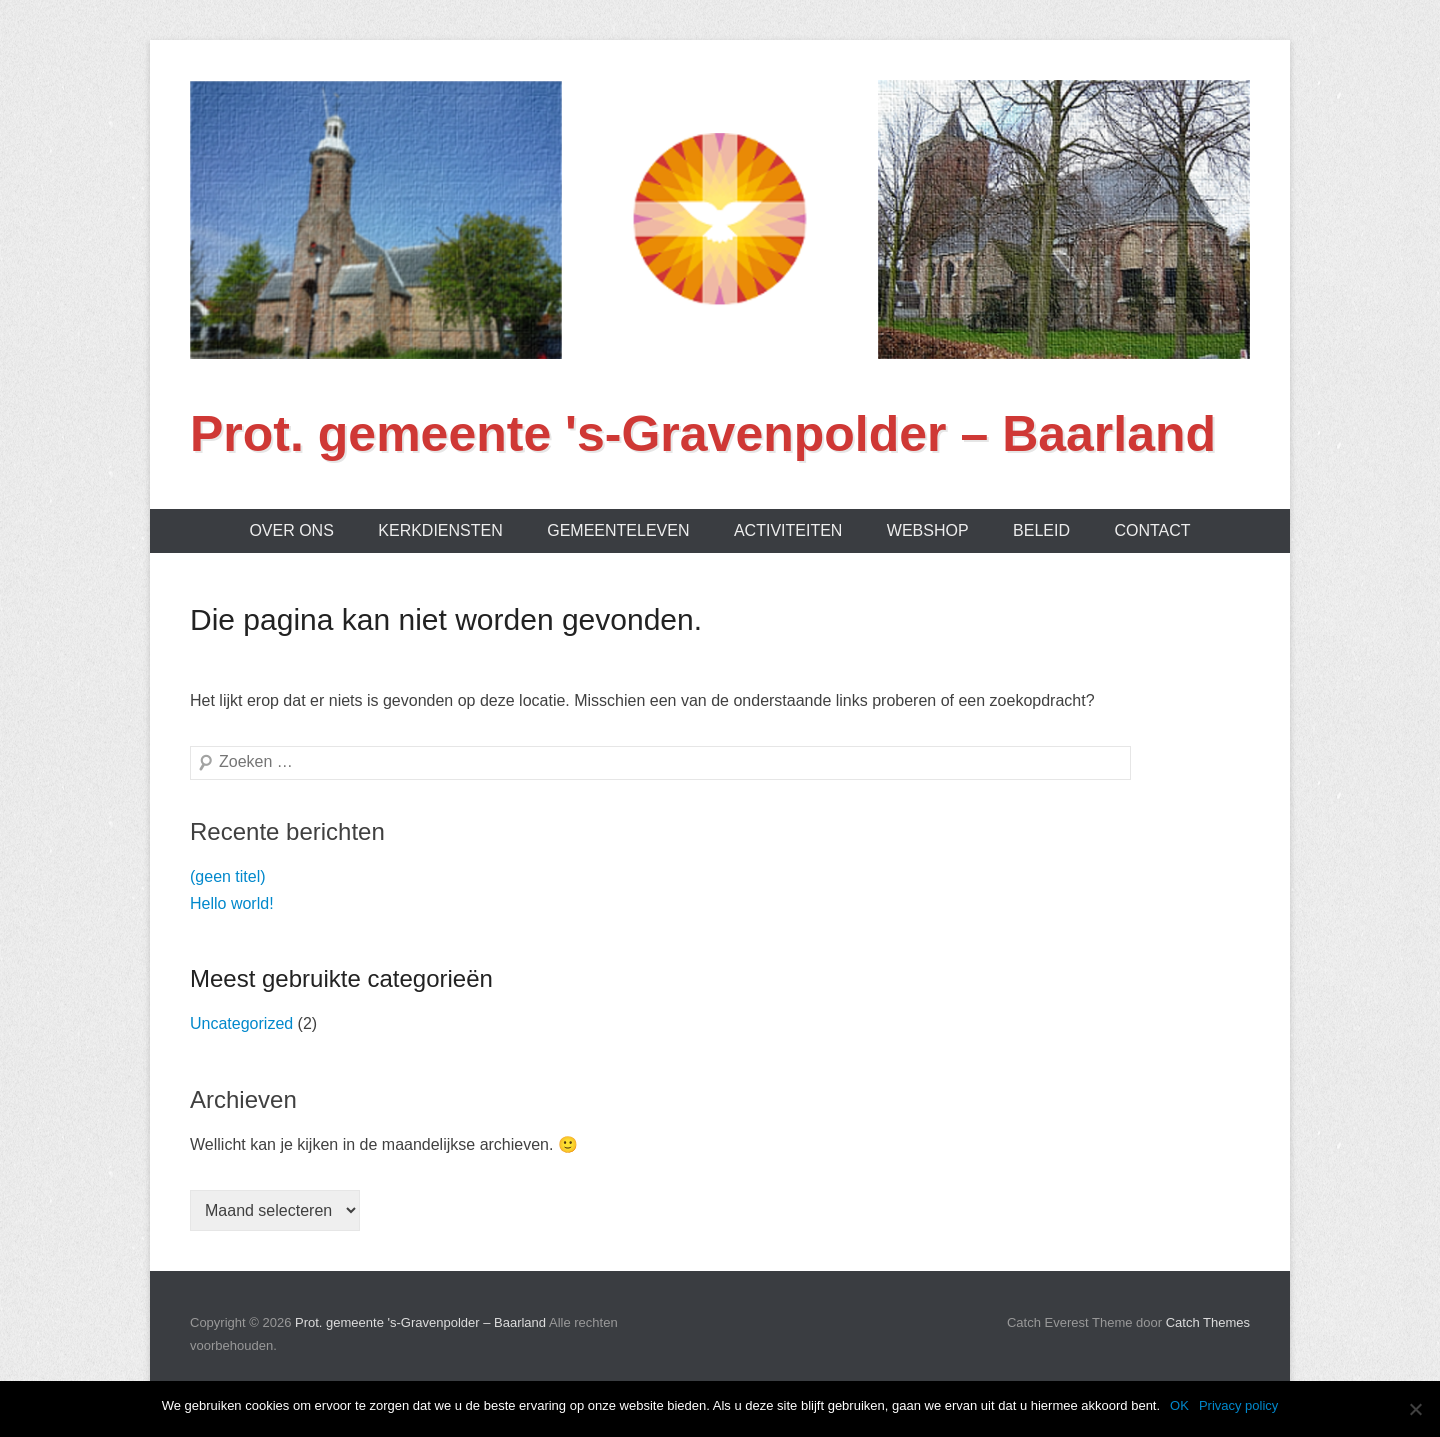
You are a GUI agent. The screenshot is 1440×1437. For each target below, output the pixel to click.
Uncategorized (241, 1023)
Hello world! (232, 903)
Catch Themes (1208, 1322)
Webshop (928, 530)
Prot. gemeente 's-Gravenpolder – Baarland (703, 434)
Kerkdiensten (440, 530)
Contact (1152, 530)
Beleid (1041, 530)
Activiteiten (788, 530)
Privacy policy (1238, 1405)
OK (1179, 1405)
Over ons (291, 530)
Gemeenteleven (618, 530)
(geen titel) (228, 876)
